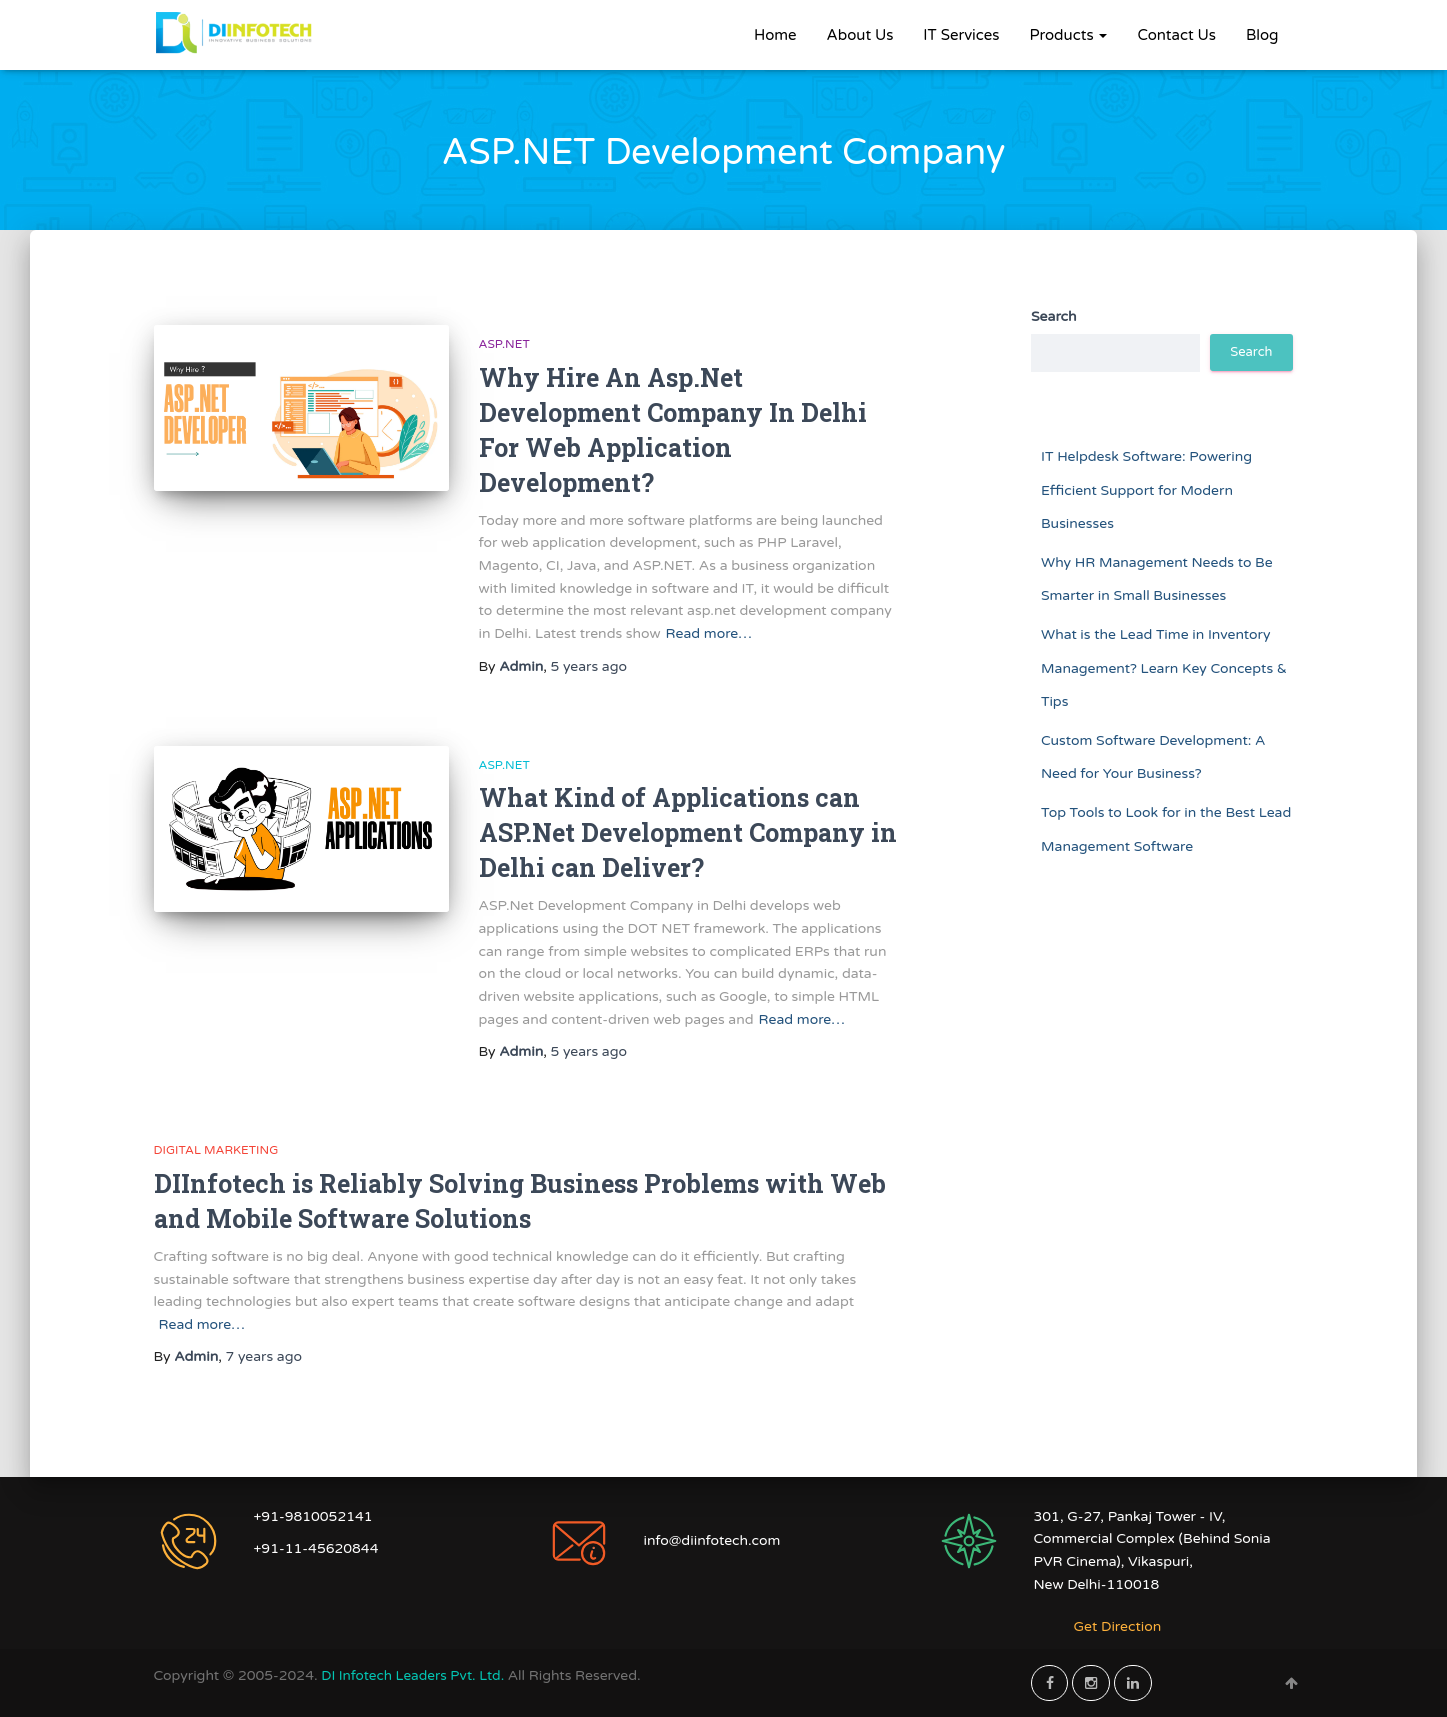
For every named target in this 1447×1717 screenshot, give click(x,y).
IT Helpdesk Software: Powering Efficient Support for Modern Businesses (1146, 490)
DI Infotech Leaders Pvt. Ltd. (417, 1675)
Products (1068, 35)
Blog (1262, 35)
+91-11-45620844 (316, 1548)
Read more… (709, 633)
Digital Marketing (216, 1150)
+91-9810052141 (313, 1516)
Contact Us (1176, 35)
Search (1054, 316)
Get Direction (1118, 1626)
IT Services (961, 35)
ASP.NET (504, 344)
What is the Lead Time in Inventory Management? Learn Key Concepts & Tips (1164, 668)
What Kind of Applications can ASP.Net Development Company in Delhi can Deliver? (688, 832)
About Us (860, 35)
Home (775, 35)
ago (588, 666)
